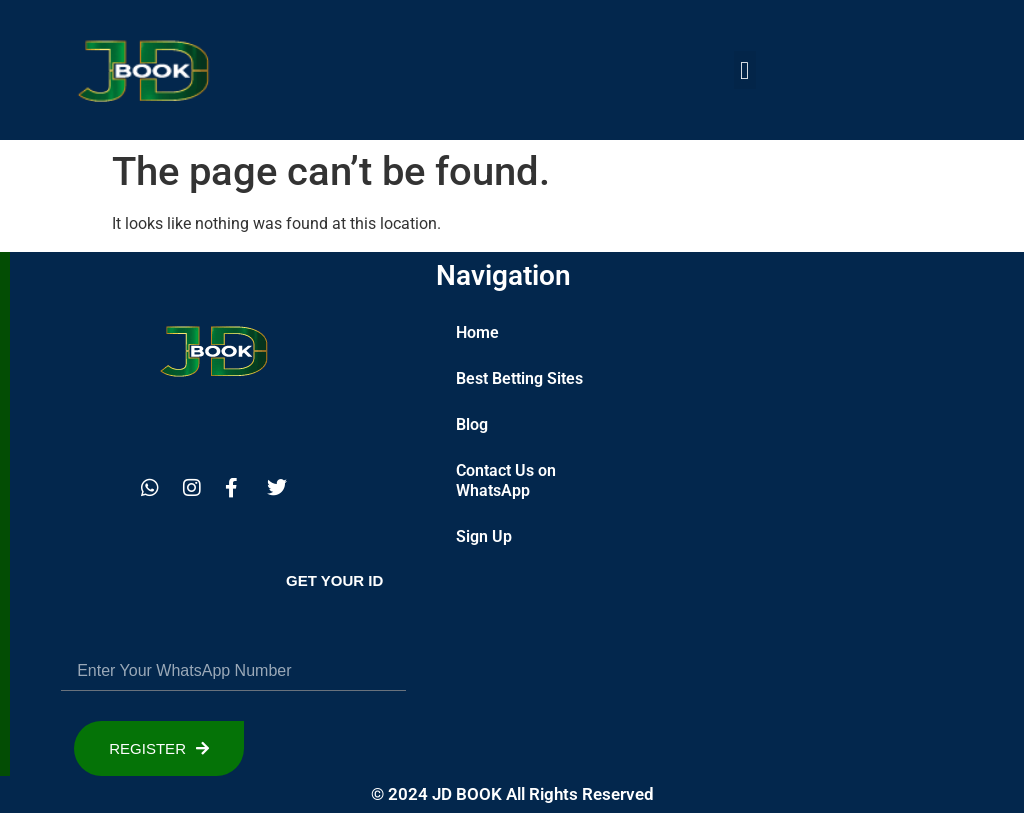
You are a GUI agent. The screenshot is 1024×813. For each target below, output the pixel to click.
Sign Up (484, 536)
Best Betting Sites (519, 378)
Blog (472, 424)
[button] (745, 70)
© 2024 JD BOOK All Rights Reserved (512, 794)
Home (477, 332)
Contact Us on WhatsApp (506, 480)
